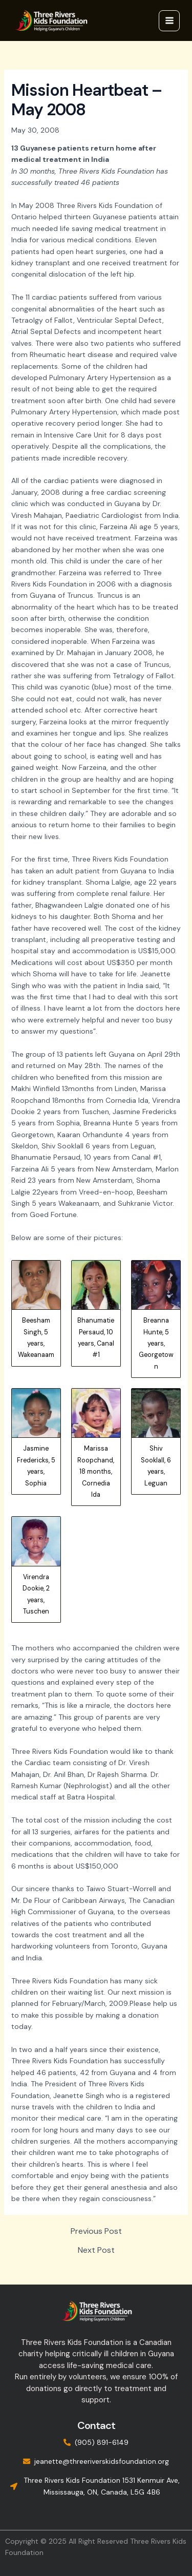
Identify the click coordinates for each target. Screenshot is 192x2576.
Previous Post (96, 2231)
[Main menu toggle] (169, 20)
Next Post (96, 2250)
